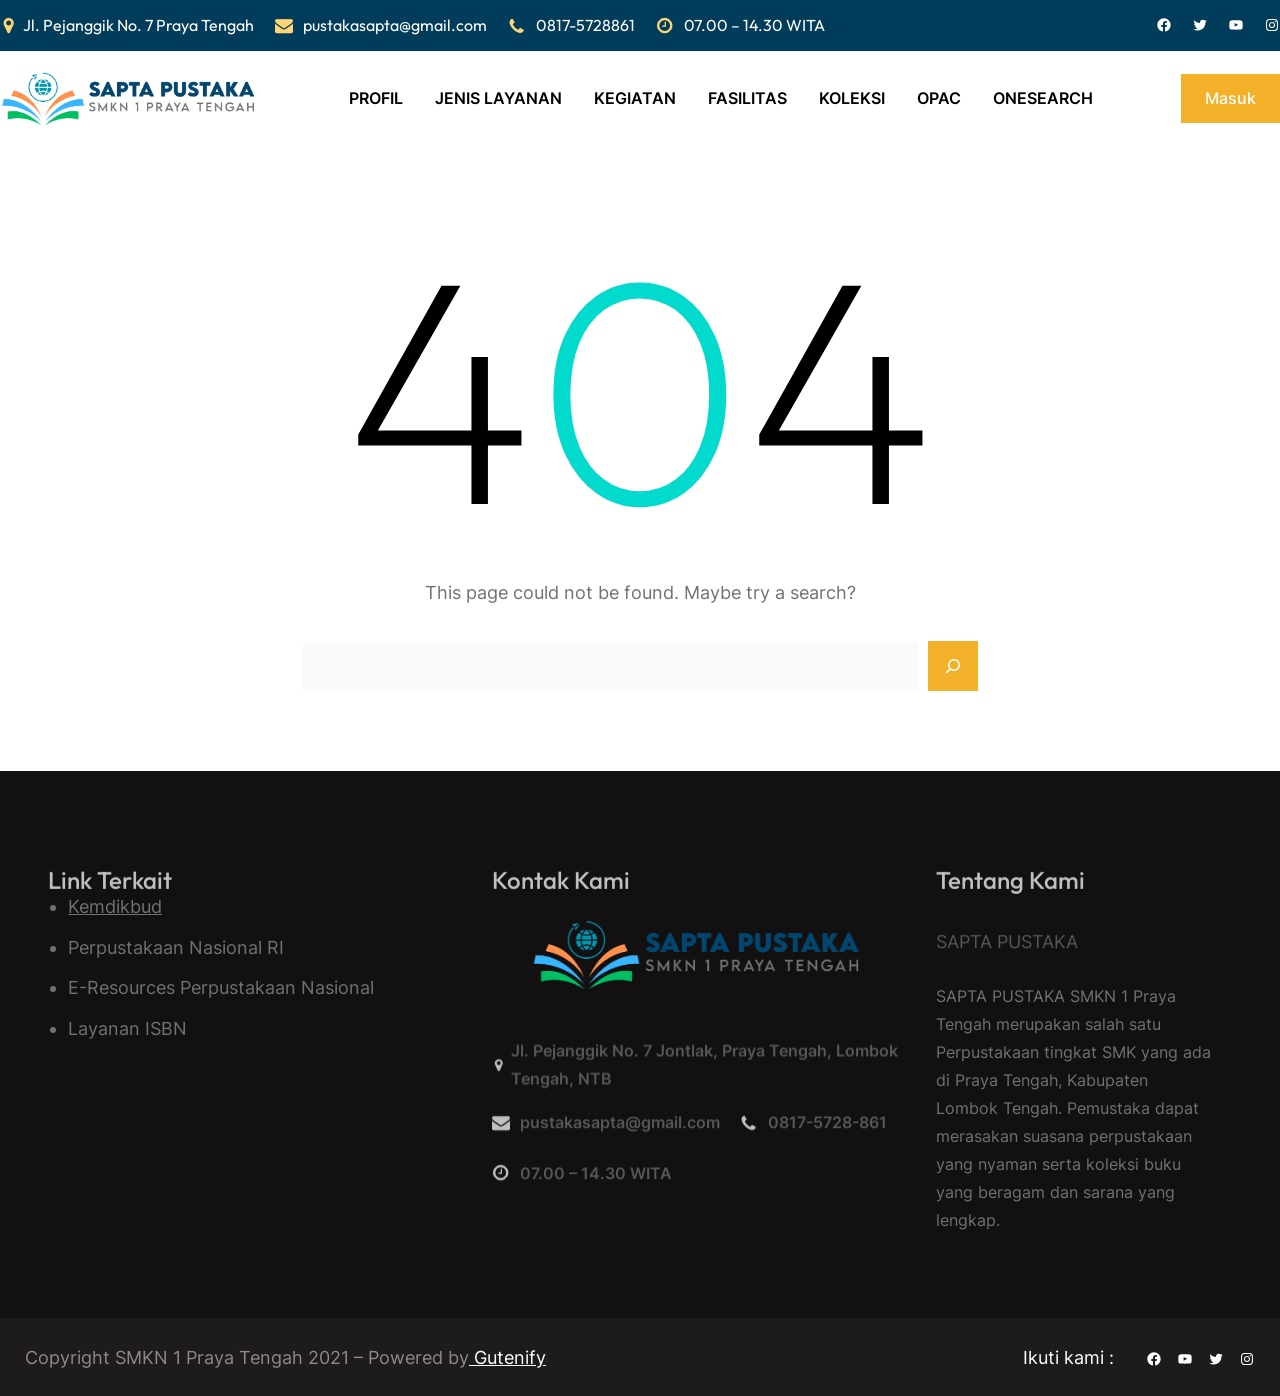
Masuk (1230, 98)
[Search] (953, 666)
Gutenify (507, 1357)
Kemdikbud (115, 906)
